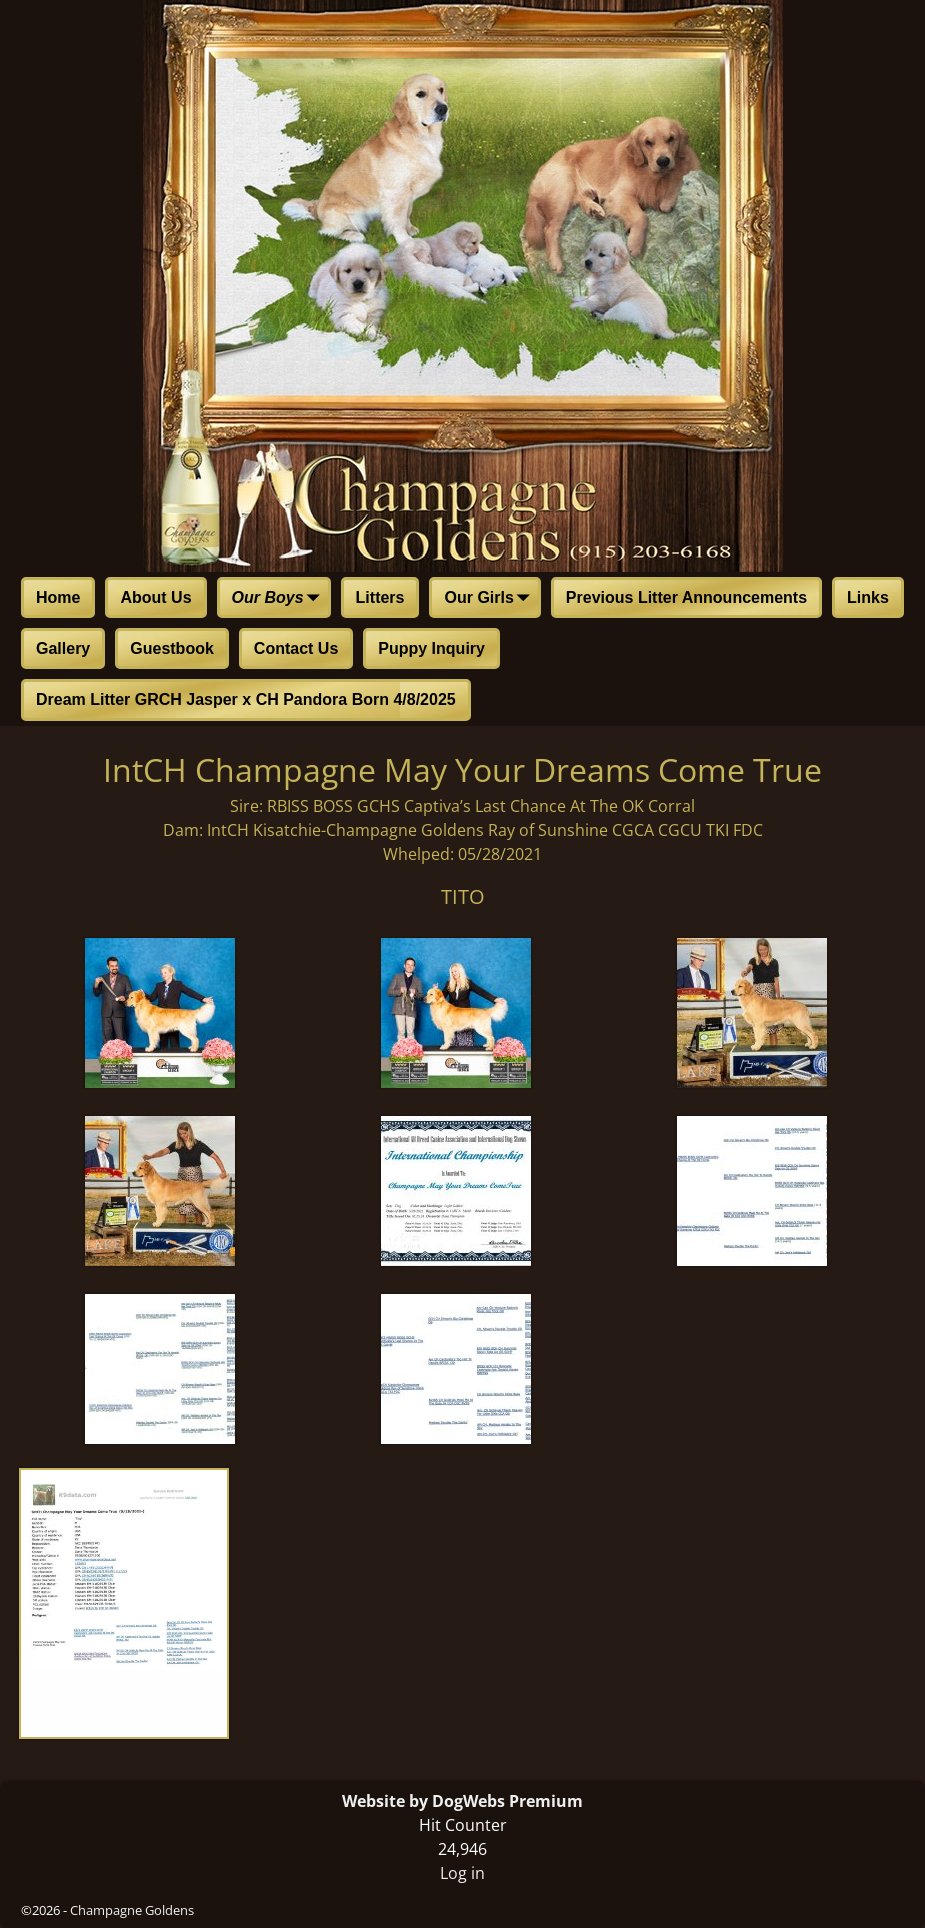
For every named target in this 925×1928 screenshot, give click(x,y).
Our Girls (490, 599)
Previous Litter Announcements (686, 597)
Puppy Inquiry (431, 648)
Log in (462, 1873)
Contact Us (296, 648)
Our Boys (280, 599)
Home (58, 597)
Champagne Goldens (132, 1910)
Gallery (63, 648)
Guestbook (172, 648)
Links (868, 597)
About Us (155, 597)
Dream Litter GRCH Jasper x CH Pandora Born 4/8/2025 (246, 699)
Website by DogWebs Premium (462, 1801)
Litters (380, 597)
